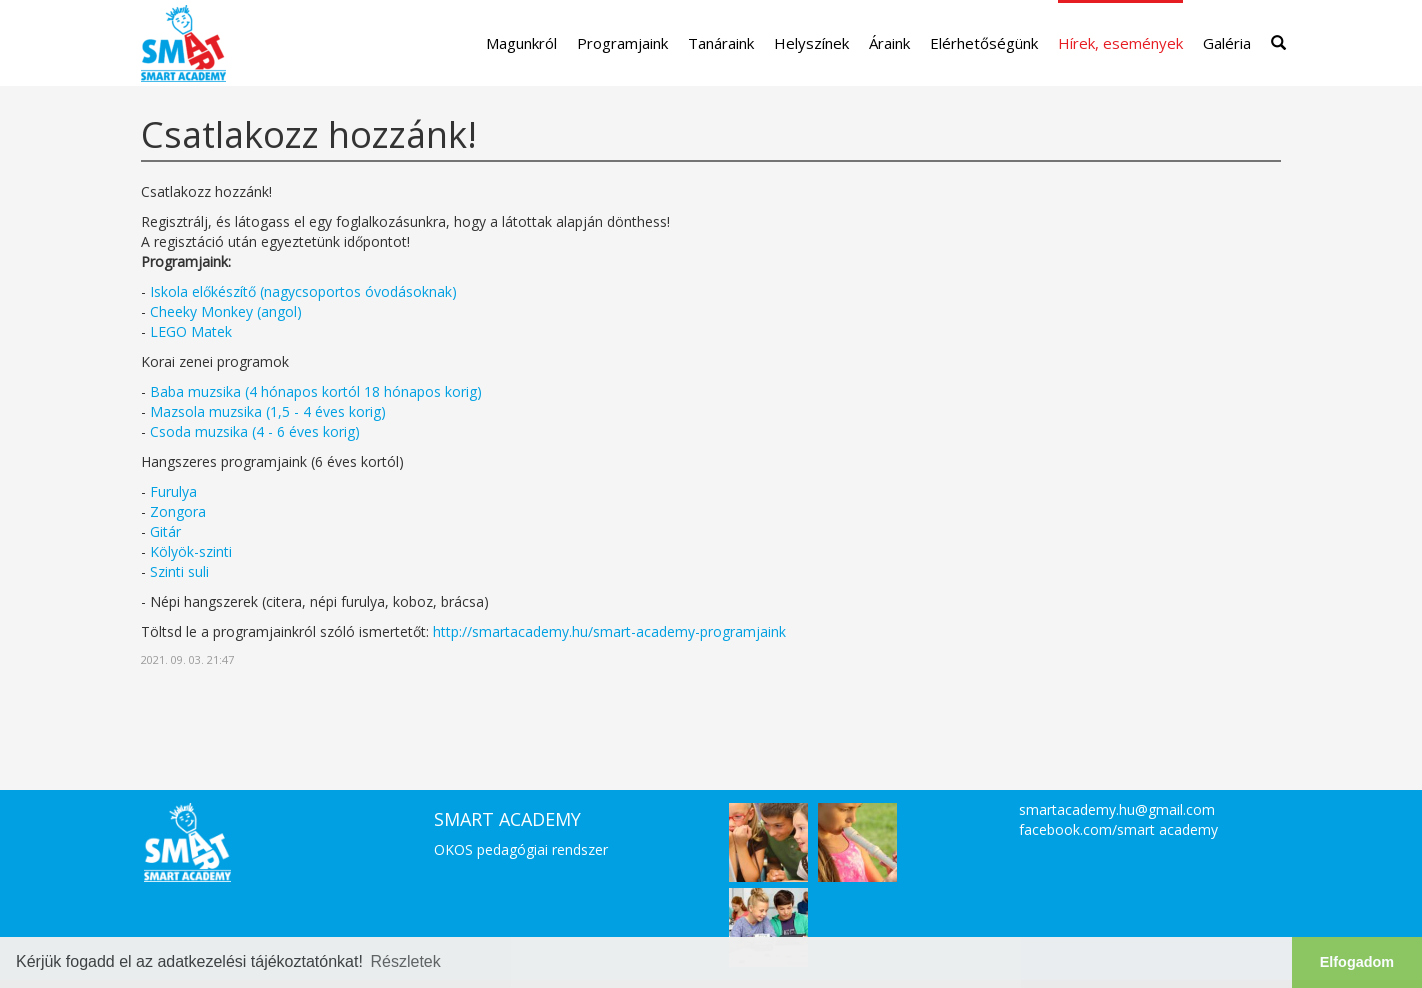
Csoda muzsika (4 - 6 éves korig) (255, 431)
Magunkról (521, 43)
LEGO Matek (191, 331)
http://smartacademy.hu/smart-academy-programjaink (609, 631)
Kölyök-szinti (191, 551)
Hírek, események (1120, 43)
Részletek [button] (406, 961)
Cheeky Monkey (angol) (226, 311)
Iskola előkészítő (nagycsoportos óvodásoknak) (303, 291)
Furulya (173, 491)
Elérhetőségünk (984, 43)
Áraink (889, 43)
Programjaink (622, 43)
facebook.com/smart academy (1118, 829)
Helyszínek (811, 43)
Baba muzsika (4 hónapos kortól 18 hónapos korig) (316, 391)
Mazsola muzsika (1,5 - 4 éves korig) (268, 411)
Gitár (165, 531)
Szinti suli (179, 571)
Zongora (178, 511)
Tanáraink (721, 43)
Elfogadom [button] (1357, 962)
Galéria (1227, 43)
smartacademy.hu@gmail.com (1117, 809)
